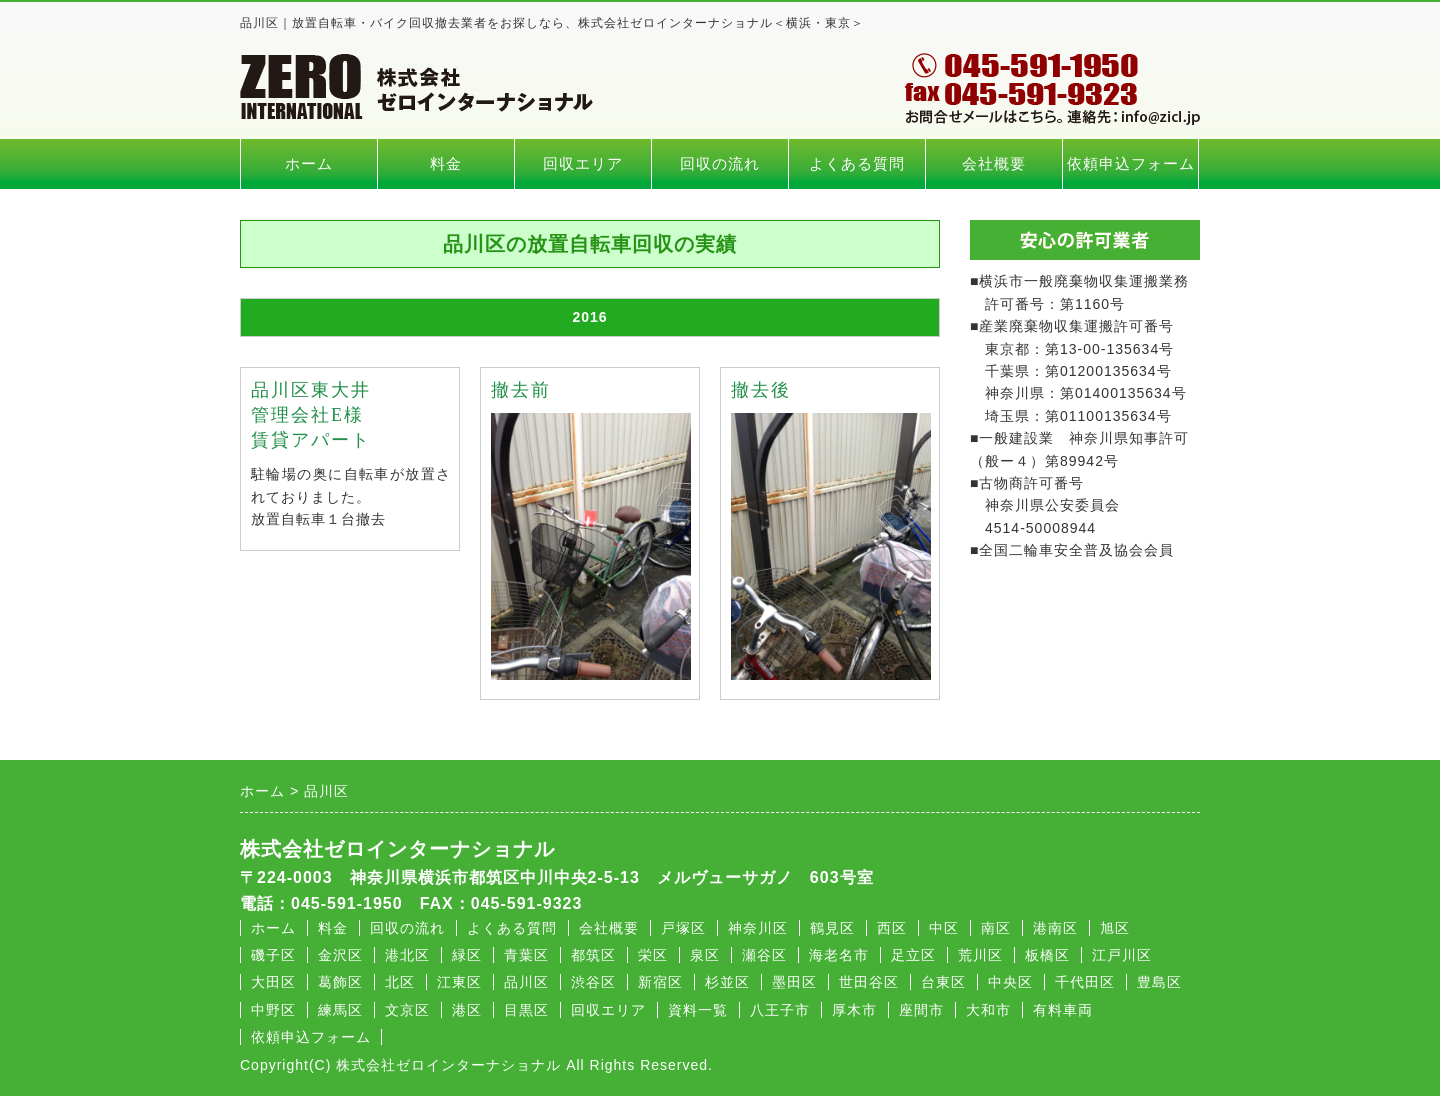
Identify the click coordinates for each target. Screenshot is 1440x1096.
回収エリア (583, 164)
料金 (446, 164)
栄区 (653, 955)
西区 (892, 928)
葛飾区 (340, 982)
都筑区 (593, 955)
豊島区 (1159, 982)
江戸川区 (1122, 955)
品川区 (526, 982)
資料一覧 (698, 1010)
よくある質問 (857, 164)
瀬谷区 (764, 955)
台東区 (943, 982)
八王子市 (780, 1010)
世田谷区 (869, 982)
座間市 (921, 1010)
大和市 (988, 1010)
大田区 (273, 982)
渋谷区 (593, 982)
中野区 (273, 1010)
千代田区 (1085, 982)
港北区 (407, 955)
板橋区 (1047, 955)
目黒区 (526, 1010)
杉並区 (727, 982)
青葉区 (526, 955)
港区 (467, 1010)
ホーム (309, 164)
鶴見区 (832, 928)
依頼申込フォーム (1131, 164)
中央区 (1010, 982)
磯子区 (273, 955)
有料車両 (1063, 1010)
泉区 (705, 955)
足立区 (913, 955)
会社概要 (994, 164)
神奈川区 (758, 928)
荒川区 (980, 955)
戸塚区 (683, 928)
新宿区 (660, 982)
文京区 (407, 1010)
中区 (944, 928)
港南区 (1055, 928)
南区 (996, 928)
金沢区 (340, 955)
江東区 (459, 982)
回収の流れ (720, 164)
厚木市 (854, 1010)
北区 (400, 982)
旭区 (1115, 928)
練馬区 (340, 1010)
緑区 (467, 955)
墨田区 (794, 982)
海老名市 (839, 955)
